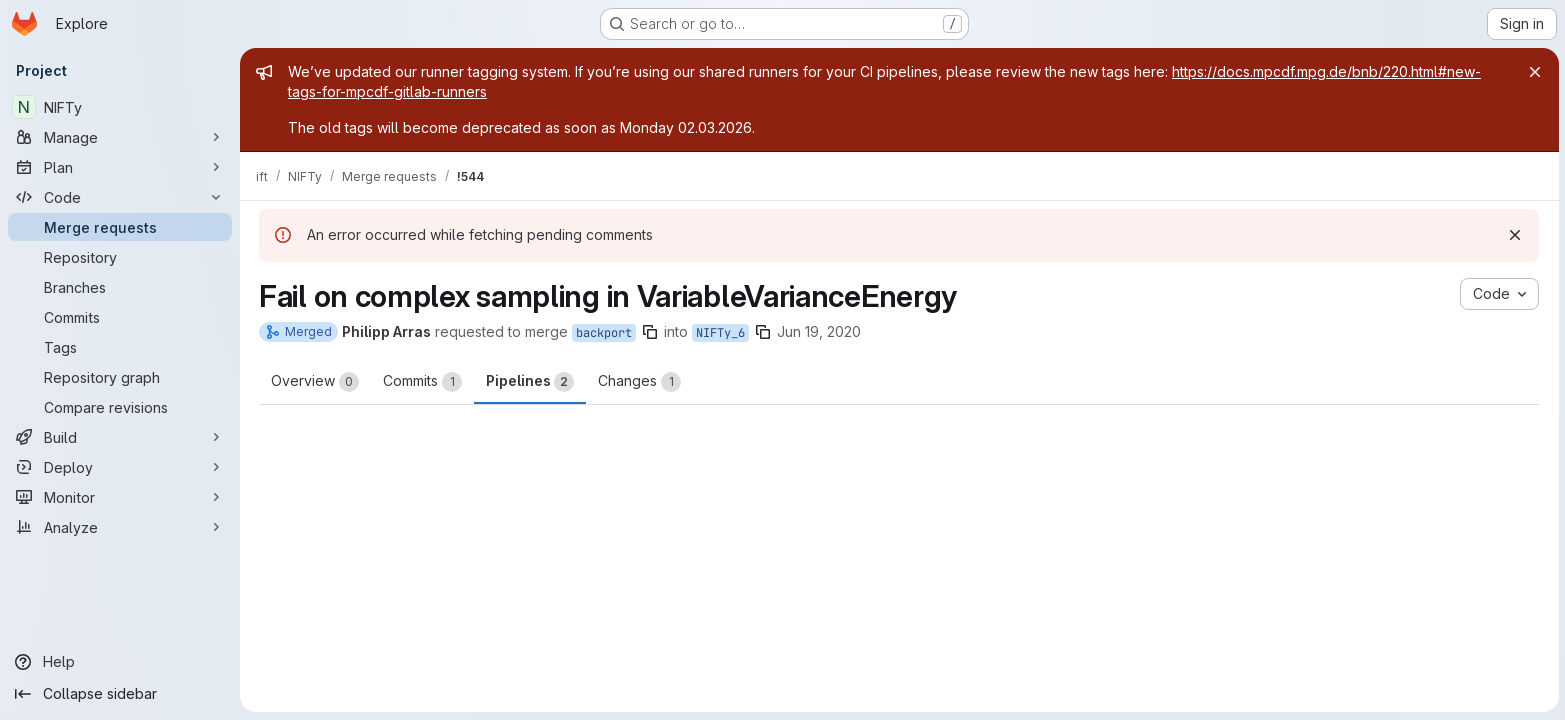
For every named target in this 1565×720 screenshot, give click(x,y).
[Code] (120, 197)
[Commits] (120, 317)
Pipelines (530, 382)
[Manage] (120, 137)
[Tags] (120, 347)
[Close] (1533, 72)
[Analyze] (120, 527)
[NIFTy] (120, 107)
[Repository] (120, 257)
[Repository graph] (120, 377)
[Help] (120, 662)
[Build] (120, 437)
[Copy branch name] (650, 332)
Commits (422, 382)
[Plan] (120, 167)
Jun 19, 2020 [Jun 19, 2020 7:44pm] (819, 331)
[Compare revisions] (120, 407)
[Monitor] (120, 497)
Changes (639, 382)
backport (604, 333)
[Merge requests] (120, 227)
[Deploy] (120, 467)
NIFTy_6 (720, 333)
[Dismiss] (1515, 235)
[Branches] (120, 287)
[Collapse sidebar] (120, 694)
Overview (315, 382)
